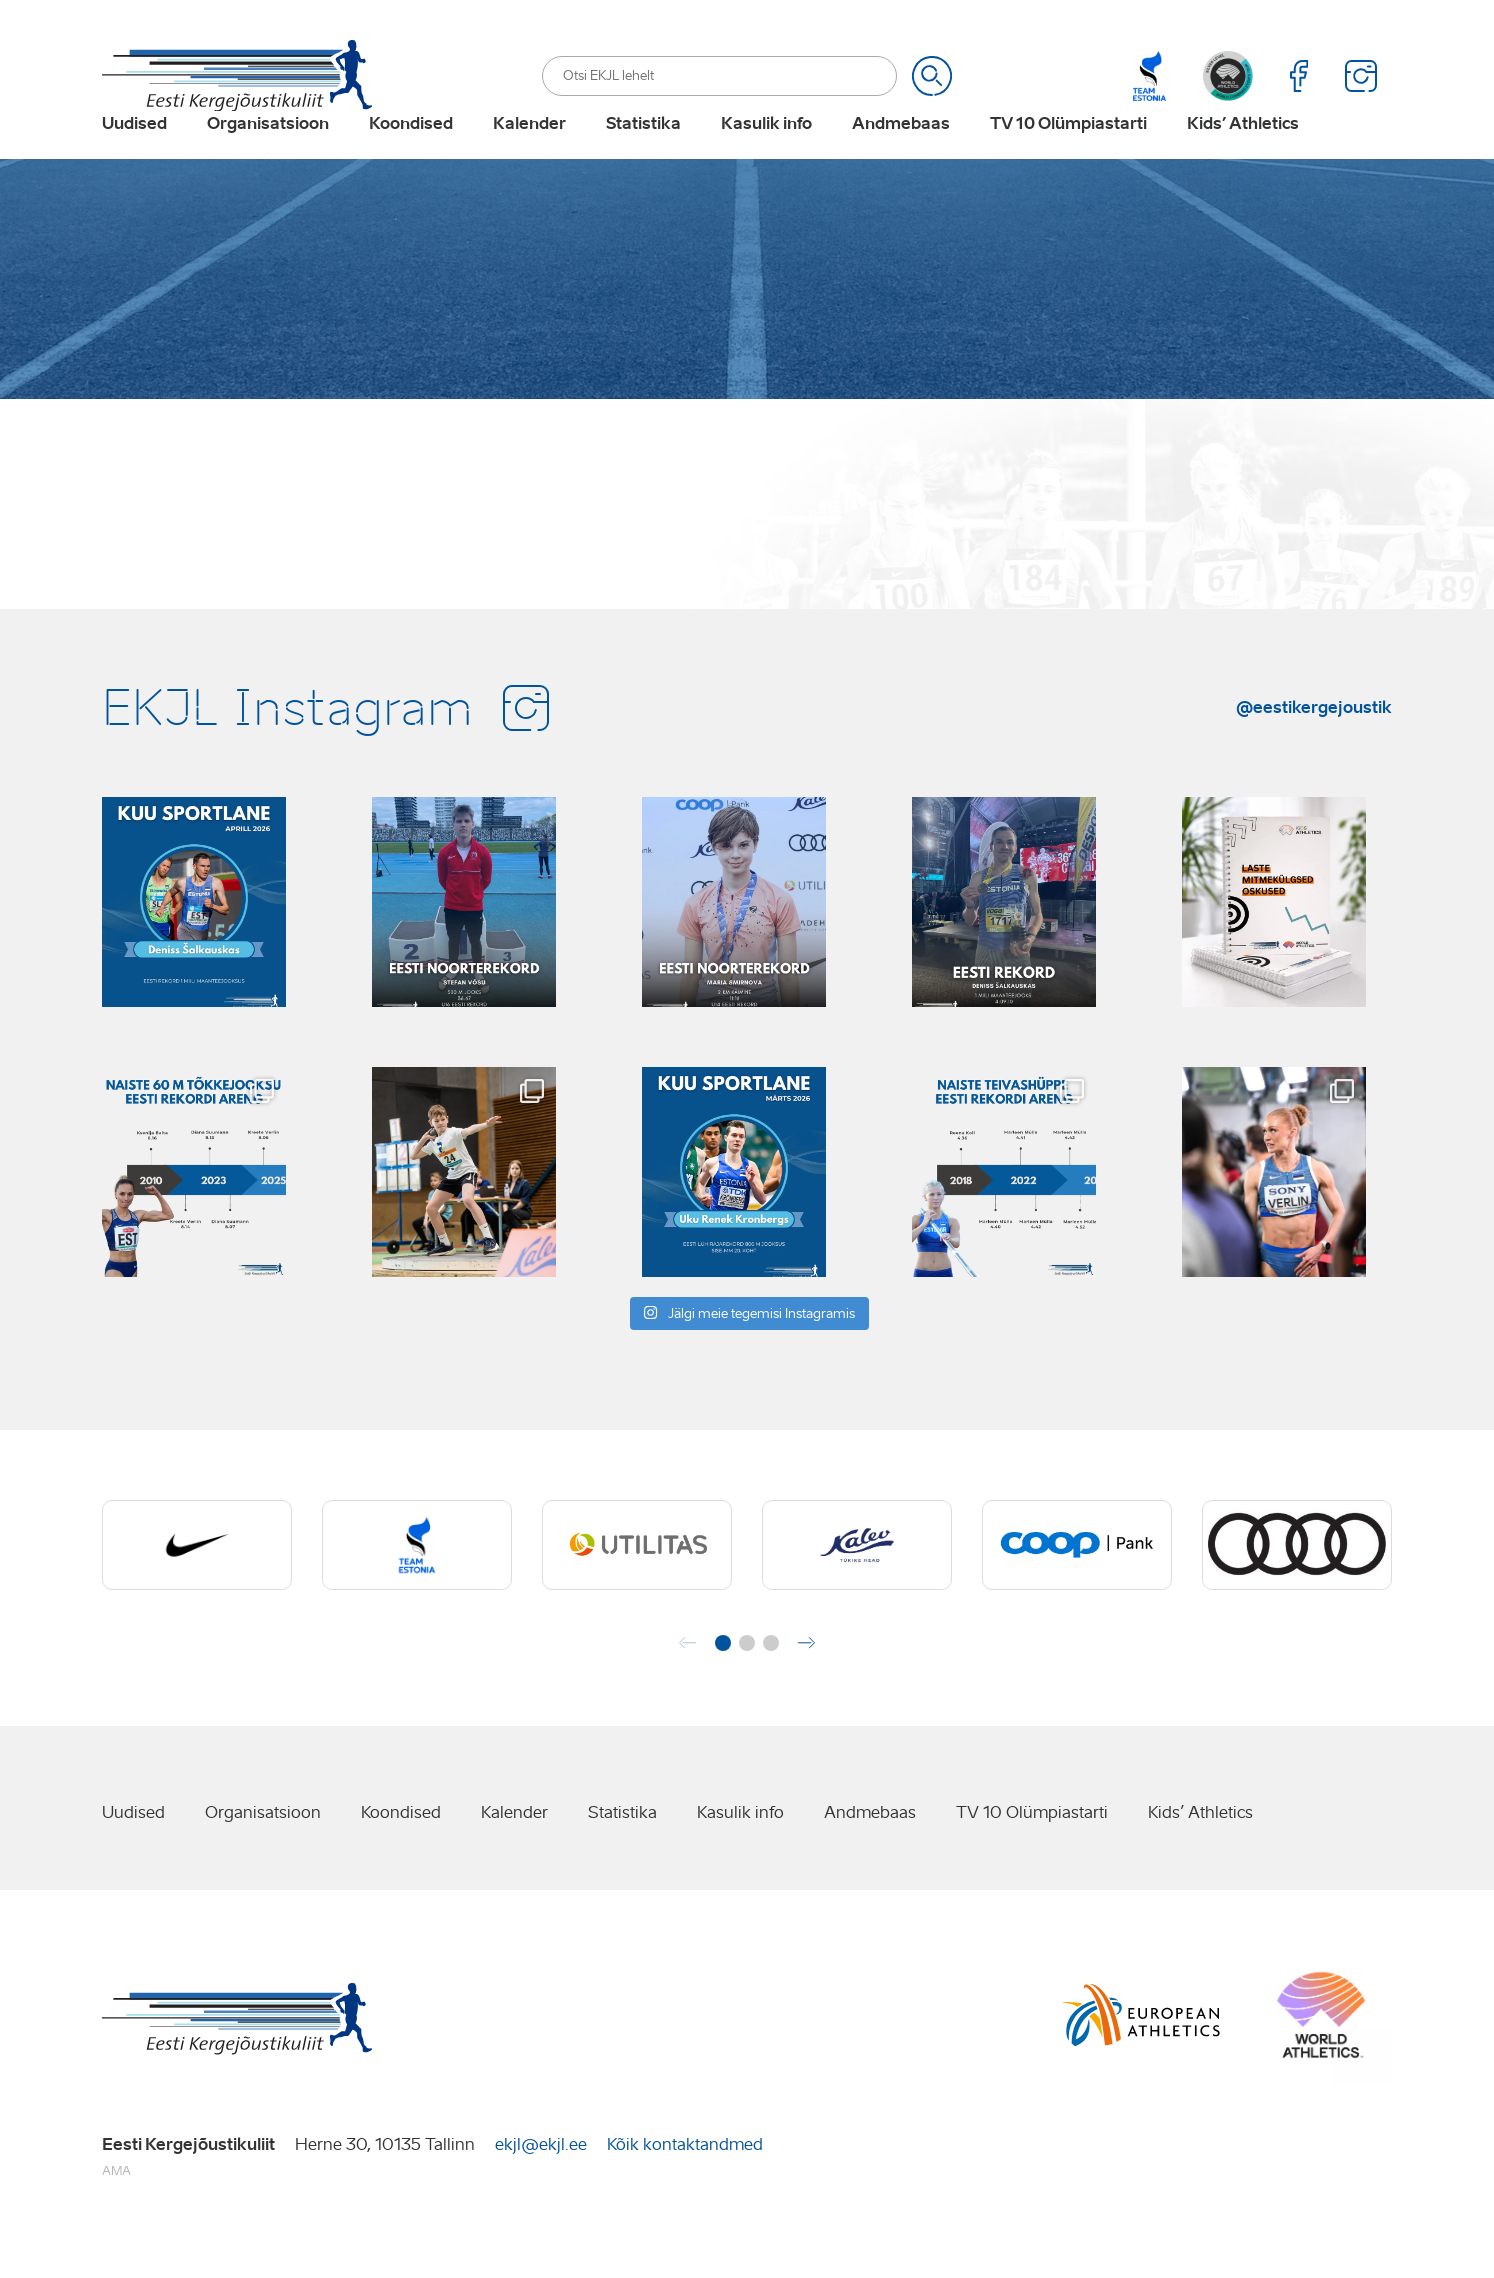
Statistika (643, 156)
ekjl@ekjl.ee (541, 2188)
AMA (116, 2215)
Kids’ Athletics (1243, 156)
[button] (723, 1688)
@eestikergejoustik (1314, 751)
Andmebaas (901, 156)
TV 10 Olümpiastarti (1068, 156)
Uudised (134, 156)
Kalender (529, 156)
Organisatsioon (268, 156)
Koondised (411, 156)
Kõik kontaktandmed (685, 2188)
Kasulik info (766, 156)
